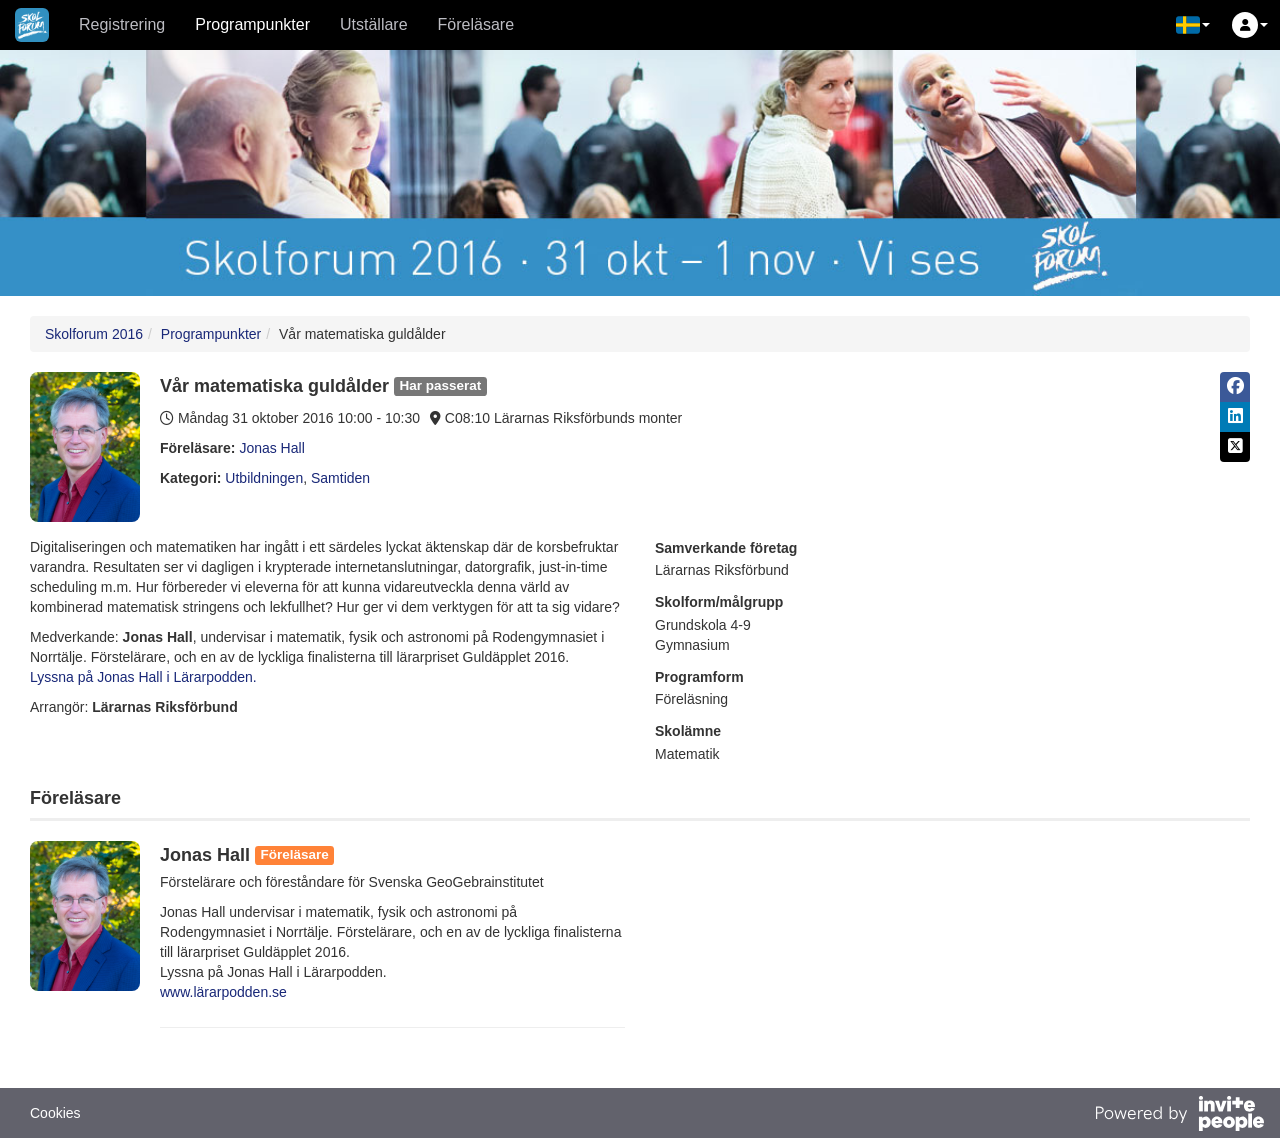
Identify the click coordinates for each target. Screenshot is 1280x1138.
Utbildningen (264, 478)
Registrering (122, 24)
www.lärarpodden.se (223, 992)
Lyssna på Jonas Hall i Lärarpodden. (143, 677)
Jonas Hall (271, 448)
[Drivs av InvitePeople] (1179, 1116)
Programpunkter (252, 24)
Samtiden (340, 478)
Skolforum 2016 (94, 334)
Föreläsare (476, 24)
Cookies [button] (55, 1113)
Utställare (374, 24)
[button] (1193, 25)
